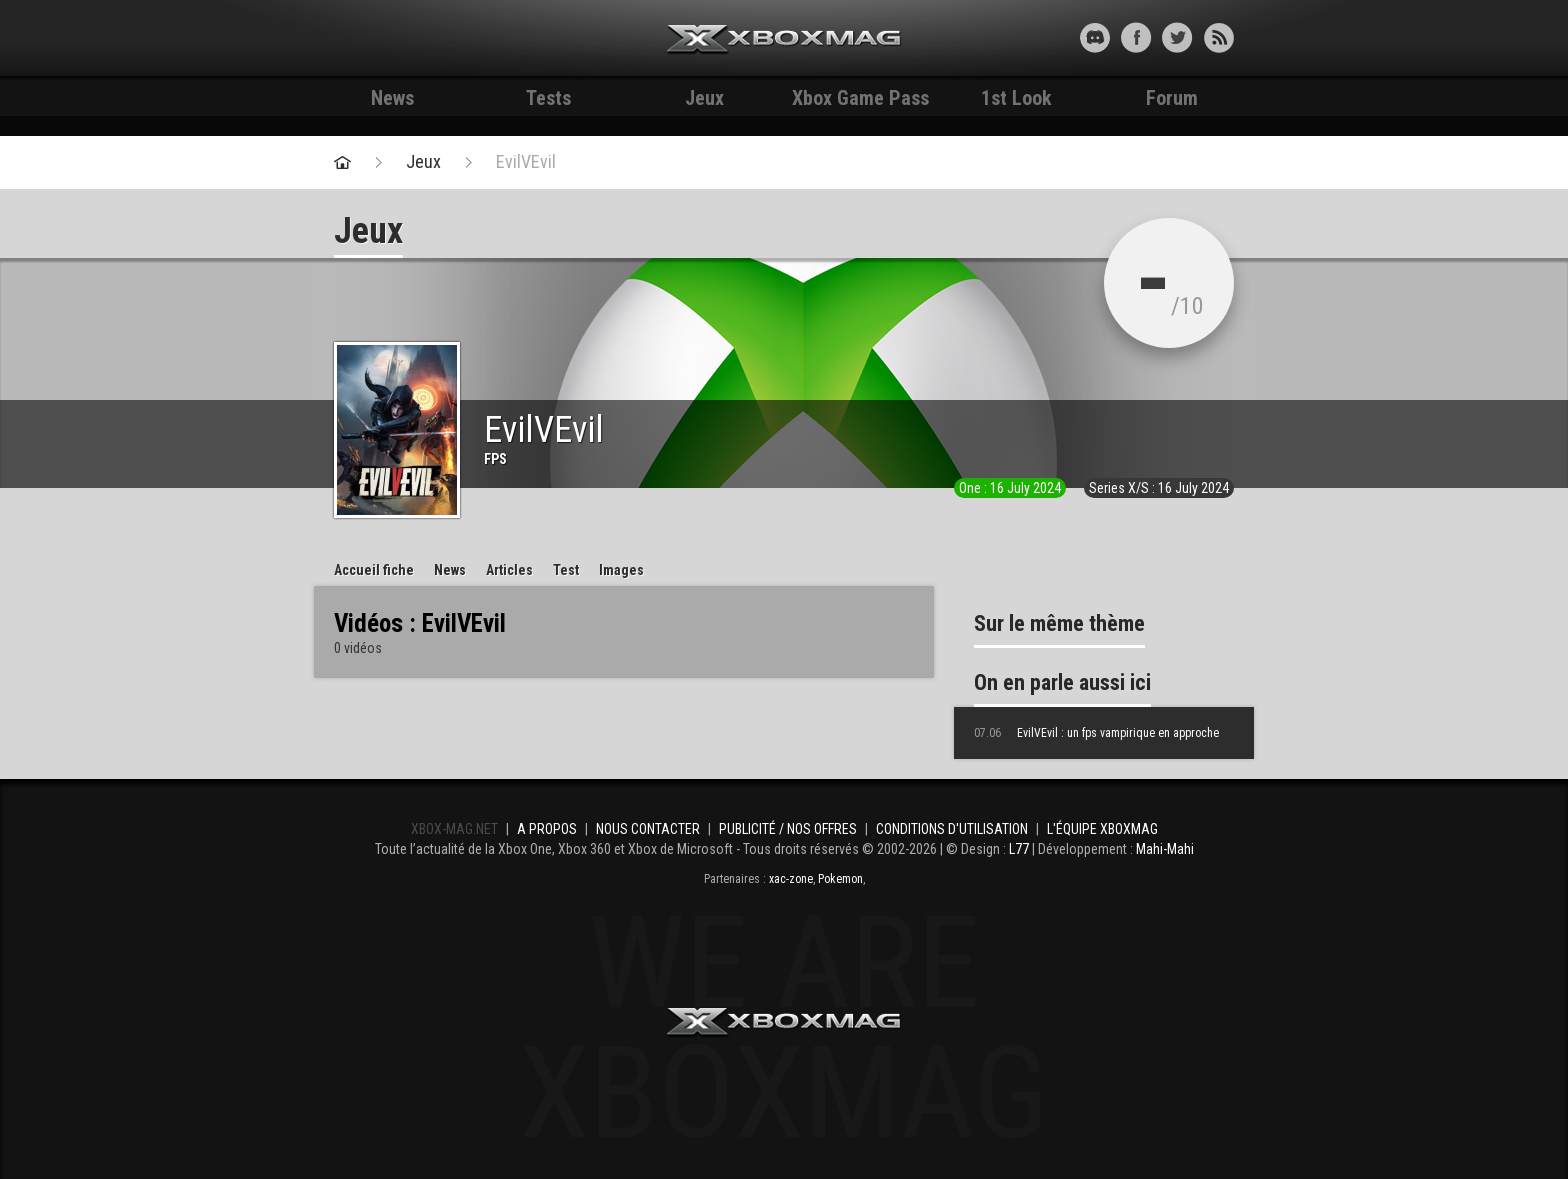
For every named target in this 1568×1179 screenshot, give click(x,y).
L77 (1019, 849)
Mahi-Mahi (1165, 849)
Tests (548, 98)
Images (621, 570)
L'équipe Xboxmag (1102, 829)
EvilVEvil (526, 162)
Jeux (704, 98)
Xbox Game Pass (860, 98)
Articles (509, 570)
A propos (547, 829)
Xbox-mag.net (784, 40)
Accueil (374, 570)
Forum (1172, 98)
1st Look (1016, 98)
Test (566, 570)
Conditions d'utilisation (952, 829)
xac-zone (791, 879)
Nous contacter (648, 829)
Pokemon (840, 879)
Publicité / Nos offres (788, 829)
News (392, 98)
